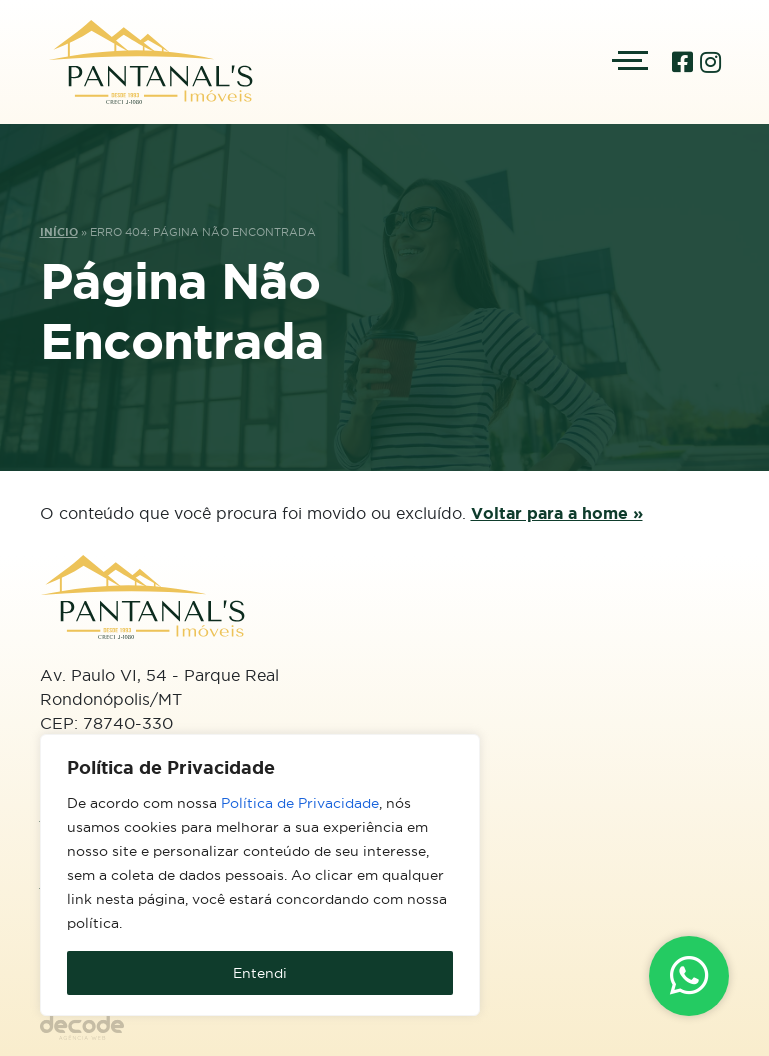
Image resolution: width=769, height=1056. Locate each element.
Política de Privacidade (300, 803)
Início (59, 232)
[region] (260, 875)
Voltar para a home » (557, 513)
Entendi (260, 973)
